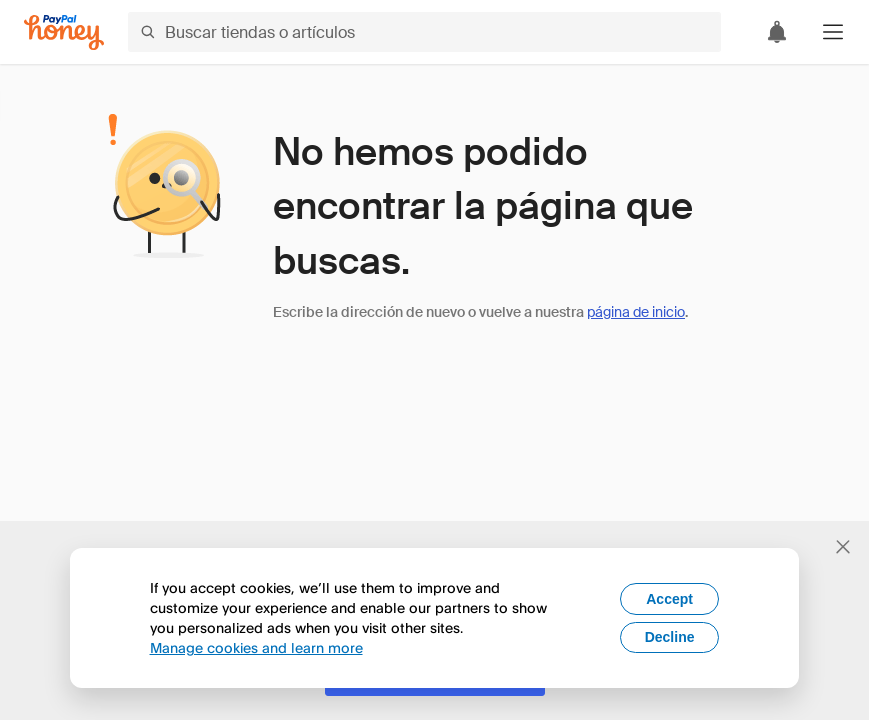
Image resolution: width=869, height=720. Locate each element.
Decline (670, 637)
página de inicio (636, 312)
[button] (833, 32)
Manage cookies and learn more (256, 647)
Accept (669, 599)
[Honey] (64, 32)
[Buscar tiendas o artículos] (424, 32)
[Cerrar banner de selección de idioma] (843, 547)
